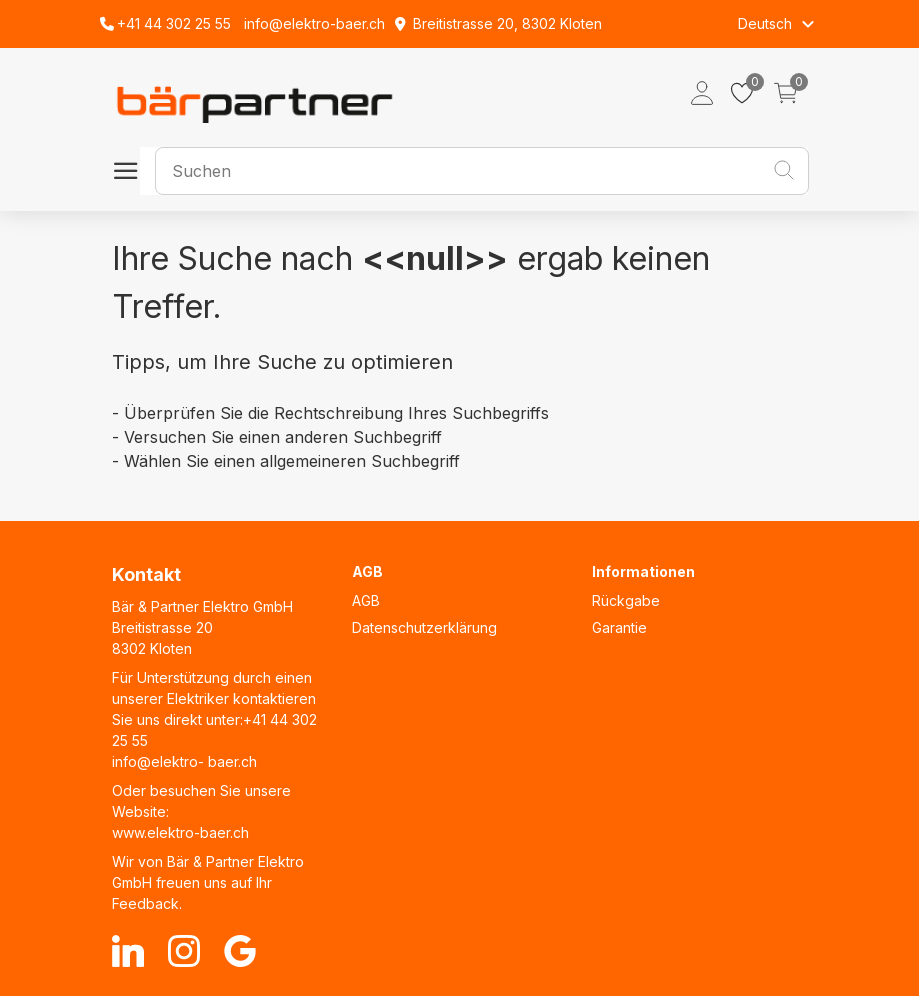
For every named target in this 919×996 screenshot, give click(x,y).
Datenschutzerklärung (424, 627)
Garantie (619, 627)
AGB (366, 600)
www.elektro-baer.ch (180, 832)
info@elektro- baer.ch (184, 761)
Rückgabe (626, 600)
